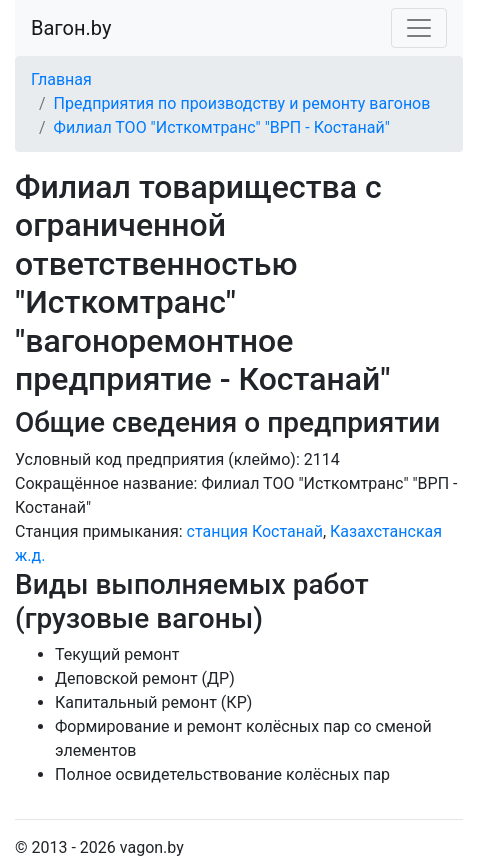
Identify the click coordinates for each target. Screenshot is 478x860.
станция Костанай (255, 531)
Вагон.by (71, 28)
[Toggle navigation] (419, 28)
